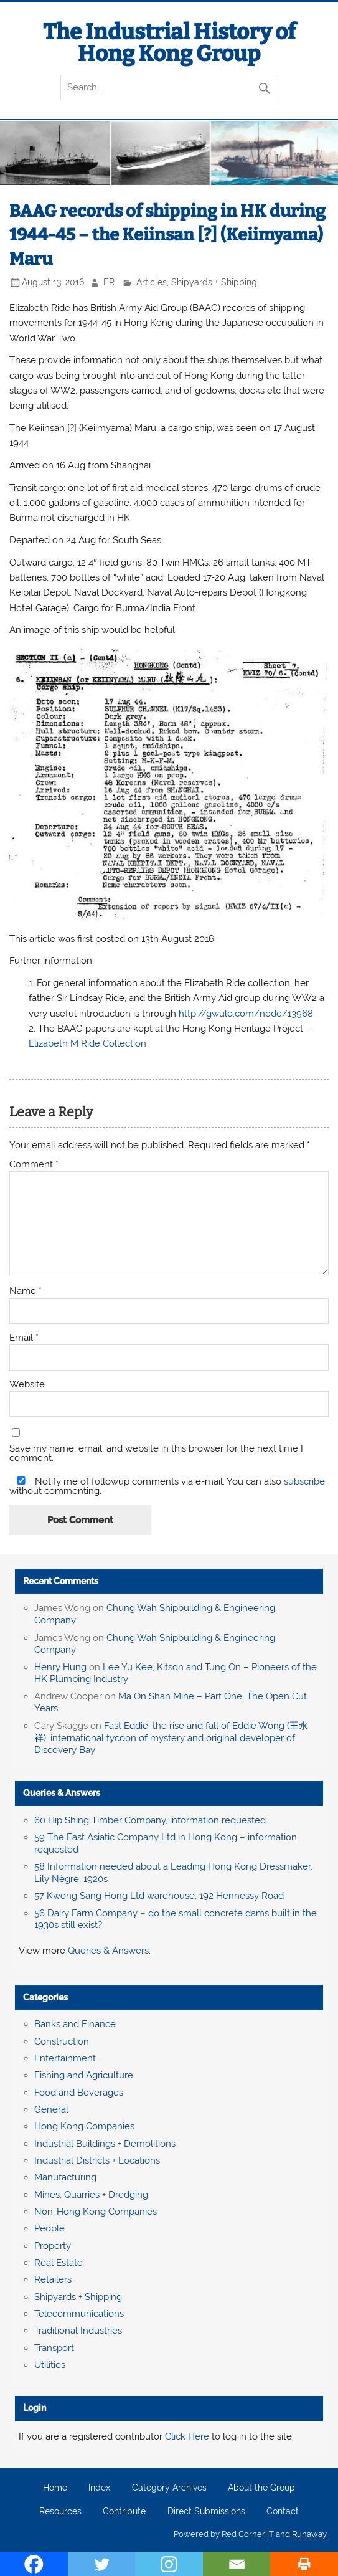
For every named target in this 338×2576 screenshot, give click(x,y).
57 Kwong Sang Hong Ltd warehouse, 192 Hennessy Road (159, 1895)
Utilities (49, 2364)
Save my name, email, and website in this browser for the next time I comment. (156, 1453)
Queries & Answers (61, 1793)
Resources (60, 2511)
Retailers (53, 2279)
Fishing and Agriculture (83, 2075)
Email (24, 1338)
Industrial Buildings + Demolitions (105, 2143)
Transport (54, 2348)
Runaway (309, 2534)
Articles (151, 282)
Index (99, 2488)
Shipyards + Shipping (214, 282)
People (49, 2228)
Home (55, 2488)
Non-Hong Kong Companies (95, 2211)
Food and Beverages (78, 2092)
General (51, 2109)
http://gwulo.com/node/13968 (246, 1013)
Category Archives (169, 2488)
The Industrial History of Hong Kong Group (169, 43)
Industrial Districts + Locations (97, 2160)
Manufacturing (65, 2177)
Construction (61, 2041)
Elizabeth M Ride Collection (87, 1043)
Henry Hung (60, 1667)
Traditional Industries (78, 2330)
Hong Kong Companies (84, 2126)
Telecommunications (79, 2313)
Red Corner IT (248, 2534)
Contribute (124, 2511)
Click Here (187, 2436)
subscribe (304, 1481)
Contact (282, 2511)
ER (109, 282)
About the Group (261, 2488)
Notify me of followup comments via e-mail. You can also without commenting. (167, 1486)
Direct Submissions (206, 2511)
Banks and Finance (75, 2024)
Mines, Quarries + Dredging (91, 2194)
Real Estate (58, 2262)
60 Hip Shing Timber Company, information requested (150, 1820)
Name (25, 1291)
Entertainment (65, 2058)
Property (52, 2245)
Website (27, 1384)
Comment (34, 1164)
